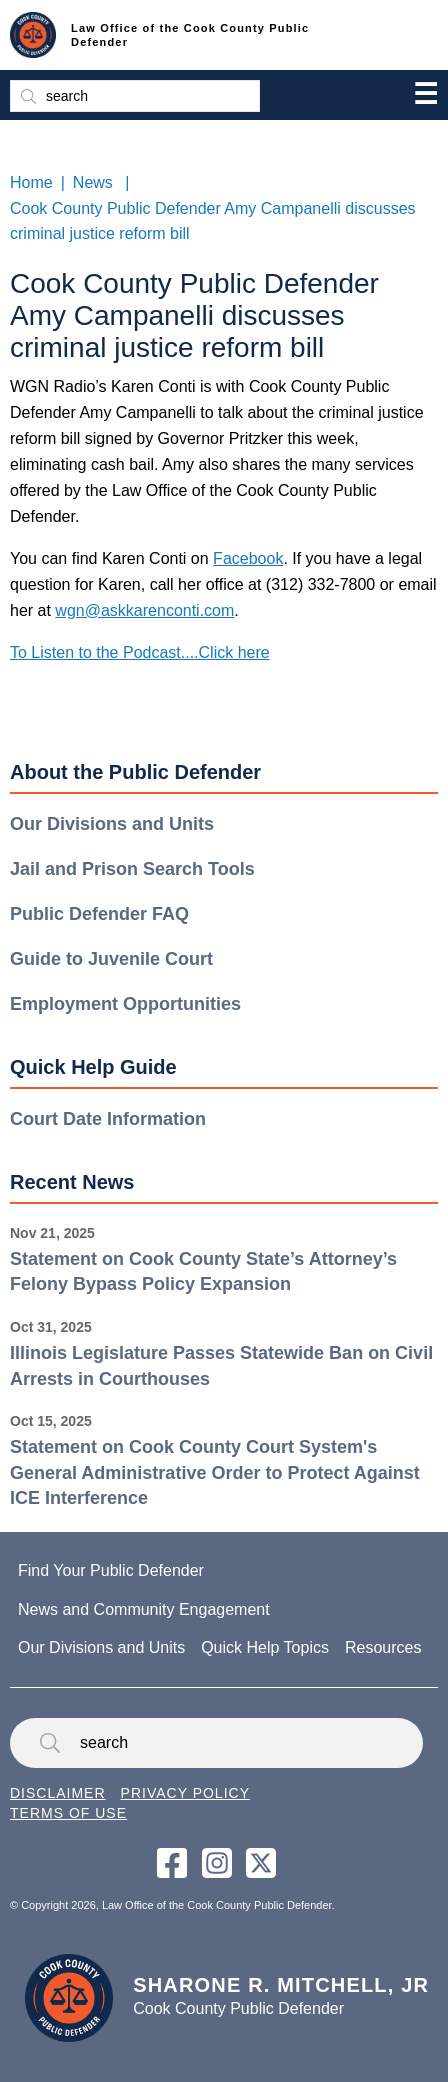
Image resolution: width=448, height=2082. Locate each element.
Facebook (248, 558)
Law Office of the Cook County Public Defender (190, 35)
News (93, 182)
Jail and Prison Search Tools (132, 869)
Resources (383, 1647)
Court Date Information (108, 1119)
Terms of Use (68, 1813)
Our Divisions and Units (112, 824)
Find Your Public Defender (111, 1570)
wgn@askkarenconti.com (144, 610)
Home (31, 182)
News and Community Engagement (144, 1609)
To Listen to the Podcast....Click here (140, 652)
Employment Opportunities (125, 1004)
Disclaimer (58, 1793)
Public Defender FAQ (99, 914)
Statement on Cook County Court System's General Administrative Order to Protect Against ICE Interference (215, 1472)
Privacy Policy (185, 1793)
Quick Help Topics (265, 1647)
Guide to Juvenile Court (111, 959)
